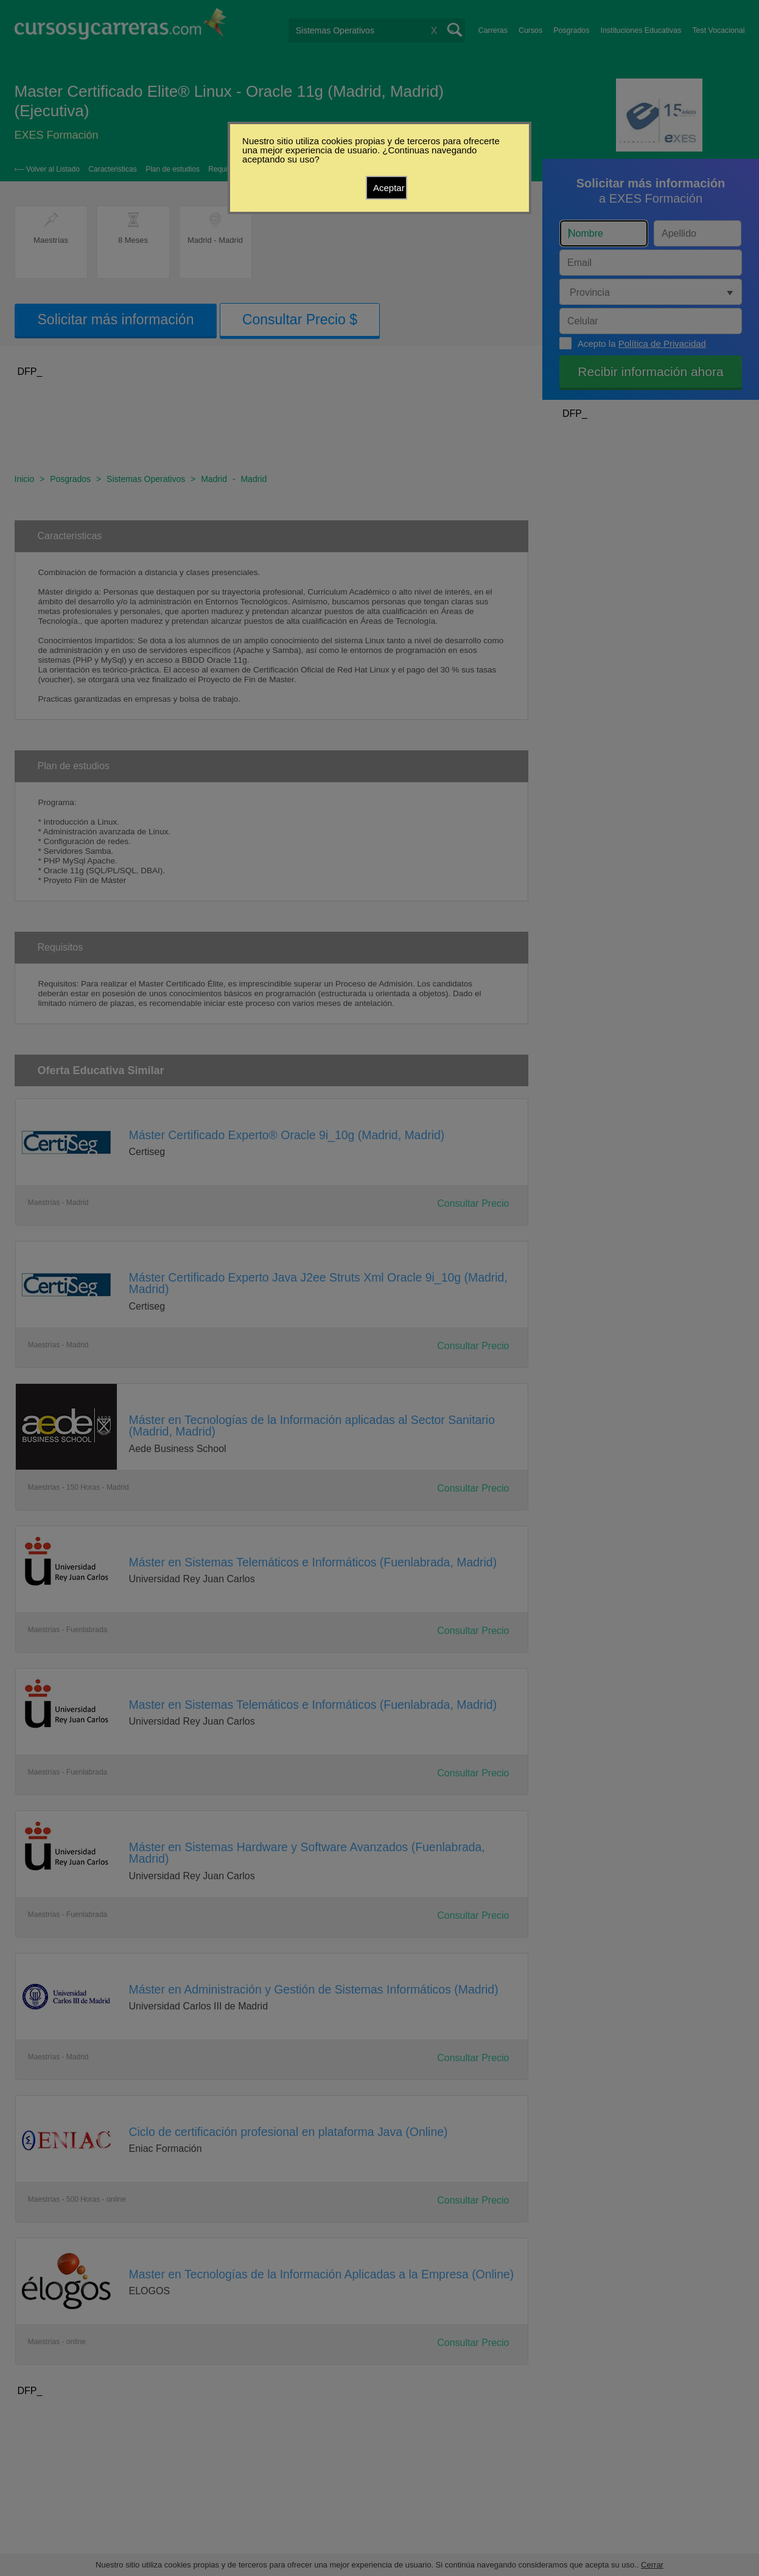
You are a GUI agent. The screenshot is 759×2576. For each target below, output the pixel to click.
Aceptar (389, 188)
